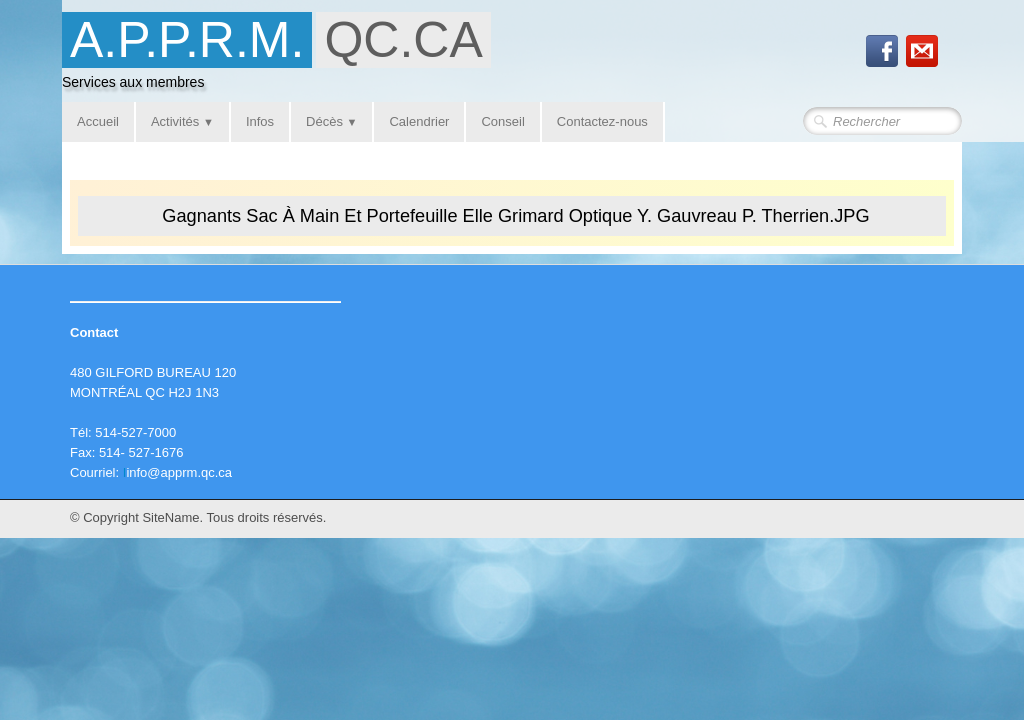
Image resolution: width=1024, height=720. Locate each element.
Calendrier (419, 121)
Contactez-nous (602, 121)
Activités (182, 121)
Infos (260, 121)
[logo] (284, 56)
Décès (331, 121)
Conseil (502, 121)
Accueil (98, 121)
